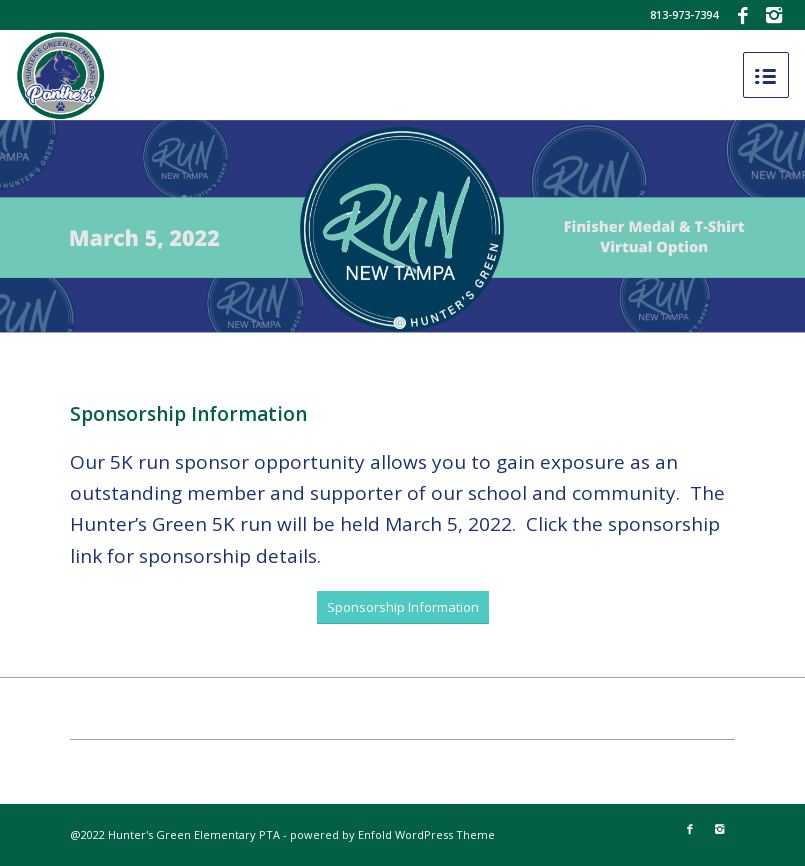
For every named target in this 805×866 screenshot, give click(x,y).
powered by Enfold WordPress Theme (392, 834)
